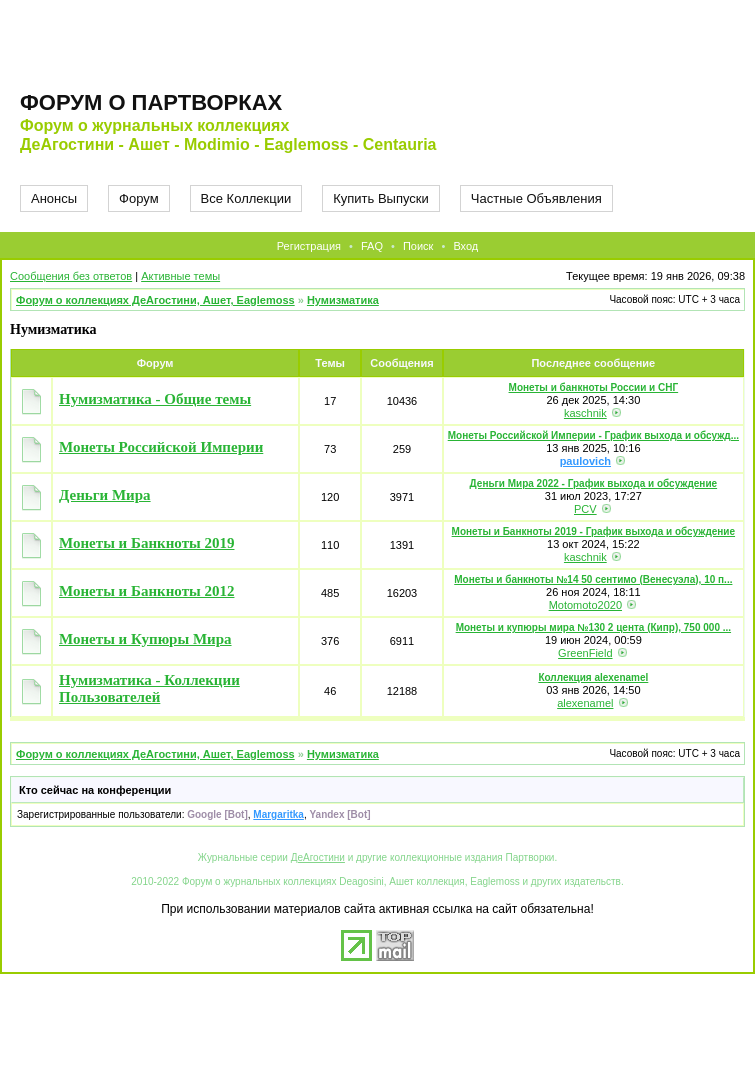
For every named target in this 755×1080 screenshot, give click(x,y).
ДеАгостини (318, 857)
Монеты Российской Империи (161, 447)
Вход (465, 246)
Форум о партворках (151, 102)
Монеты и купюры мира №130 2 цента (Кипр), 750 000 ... (593, 627)
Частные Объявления (536, 198)
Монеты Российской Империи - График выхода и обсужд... (593, 435)
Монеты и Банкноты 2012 (146, 591)
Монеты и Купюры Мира (145, 639)
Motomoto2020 (585, 605)
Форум (139, 198)
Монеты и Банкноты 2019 (146, 543)
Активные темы (180, 276)
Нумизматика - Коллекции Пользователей (149, 688)
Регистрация (309, 246)
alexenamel (585, 703)
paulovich (585, 461)
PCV (585, 509)
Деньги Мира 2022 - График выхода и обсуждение (594, 483)
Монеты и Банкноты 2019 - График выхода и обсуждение (593, 531)
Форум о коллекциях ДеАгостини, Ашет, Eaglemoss (155, 300)
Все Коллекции (246, 198)
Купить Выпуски (381, 198)
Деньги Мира (105, 495)
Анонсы (54, 198)
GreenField (585, 653)
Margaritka (278, 814)
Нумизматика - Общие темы (155, 399)
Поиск (418, 246)
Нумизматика (343, 300)
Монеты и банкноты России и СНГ (594, 387)
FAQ (372, 246)
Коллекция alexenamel (593, 677)
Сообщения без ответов (71, 276)
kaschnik (585, 413)
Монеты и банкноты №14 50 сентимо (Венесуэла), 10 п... (593, 579)
